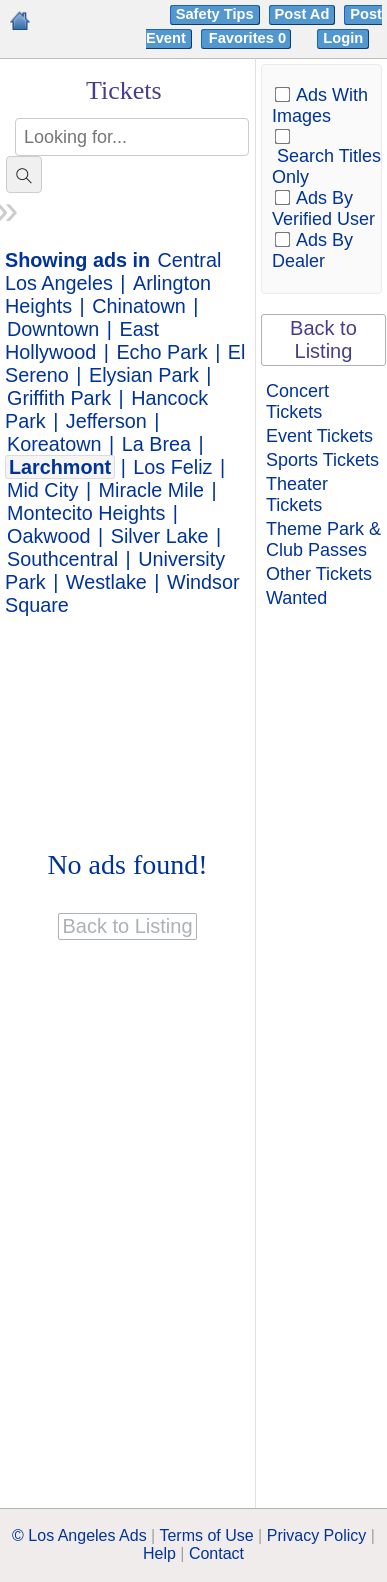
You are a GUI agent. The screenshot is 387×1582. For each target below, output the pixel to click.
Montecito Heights (86, 513)
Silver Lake (160, 536)
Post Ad (302, 14)
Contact (216, 1553)
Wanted (296, 598)
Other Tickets (319, 574)
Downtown (53, 329)
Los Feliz (172, 467)
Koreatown (54, 444)
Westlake (106, 582)
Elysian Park (144, 375)
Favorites (249, 38)
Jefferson (106, 421)
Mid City (42, 490)
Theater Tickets (297, 494)
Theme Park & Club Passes (323, 539)
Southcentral (62, 559)
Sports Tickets (322, 460)
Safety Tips (215, 14)
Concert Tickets (297, 401)
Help (159, 1553)
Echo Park (161, 352)
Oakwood (49, 536)
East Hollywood (82, 340)
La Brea (156, 444)
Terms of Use (206, 1535)
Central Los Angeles (113, 271)
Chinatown (138, 306)
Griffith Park (59, 398)
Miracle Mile (152, 490)
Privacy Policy (317, 1535)
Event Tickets (319, 436)
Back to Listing (323, 339)
